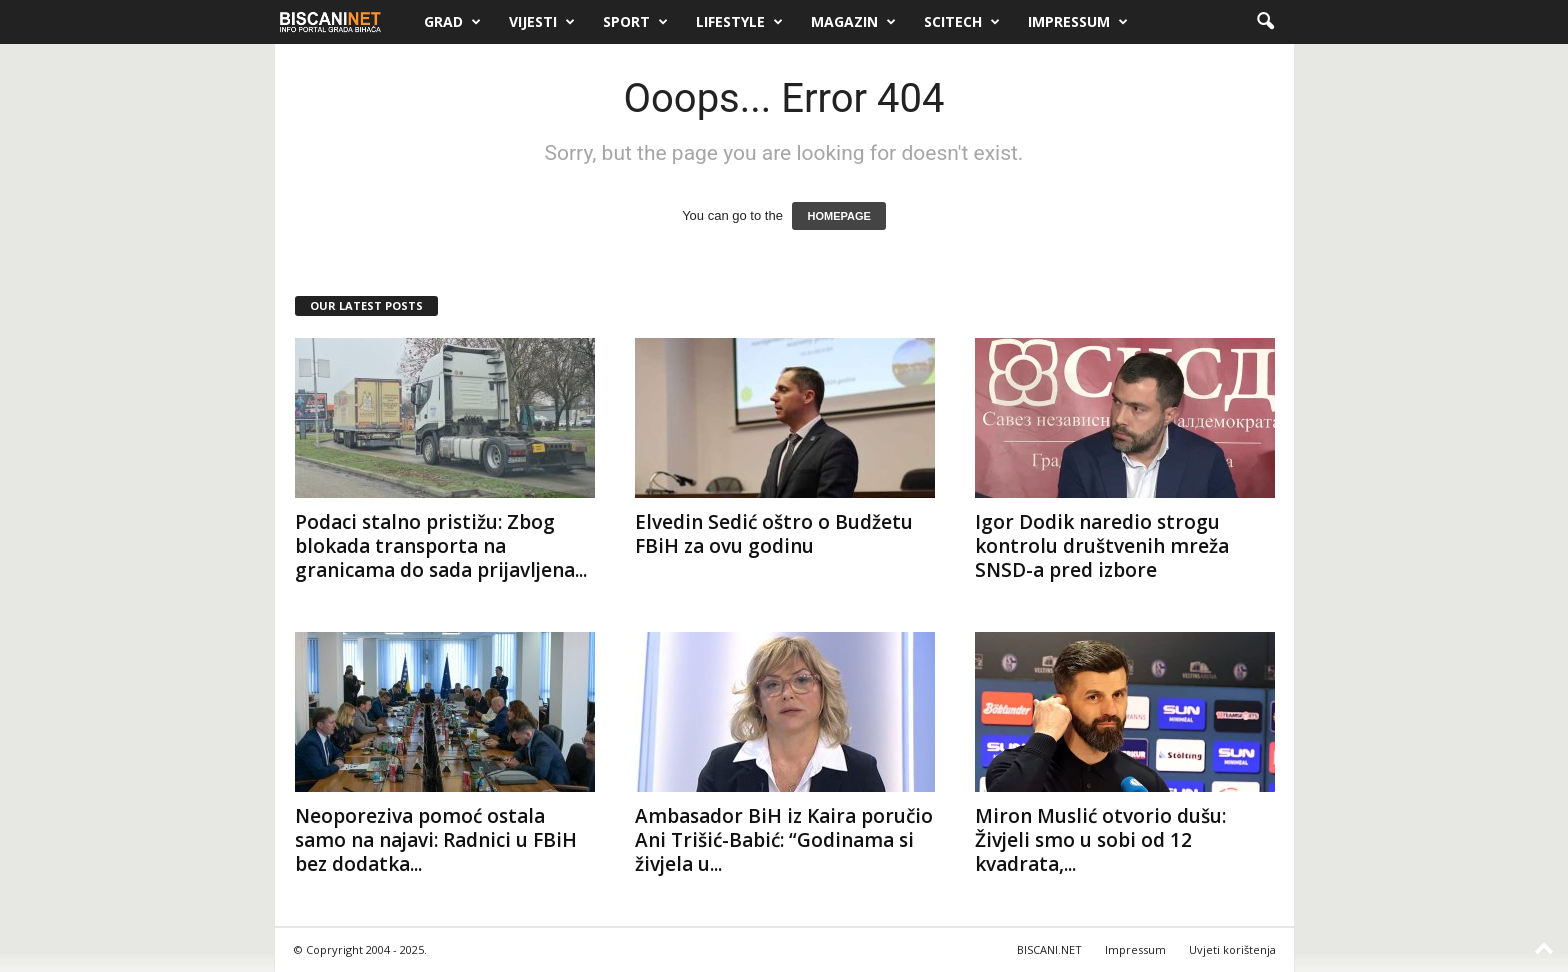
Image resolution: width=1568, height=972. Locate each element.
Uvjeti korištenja (1232, 949)
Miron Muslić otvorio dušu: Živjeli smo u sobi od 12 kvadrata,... (1100, 840)
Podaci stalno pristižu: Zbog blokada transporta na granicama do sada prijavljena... (441, 546)
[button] (1265, 22)
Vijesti (542, 22)
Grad (452, 22)
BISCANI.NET (1049, 949)
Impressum (1078, 22)
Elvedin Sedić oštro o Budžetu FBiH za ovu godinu (774, 534)
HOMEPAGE (838, 216)
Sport (635, 22)
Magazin (853, 22)
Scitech (962, 22)
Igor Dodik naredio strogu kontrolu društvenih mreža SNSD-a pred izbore (1102, 546)
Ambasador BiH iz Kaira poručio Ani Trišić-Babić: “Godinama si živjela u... (784, 840)
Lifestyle (739, 22)
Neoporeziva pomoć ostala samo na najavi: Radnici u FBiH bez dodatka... (436, 840)
